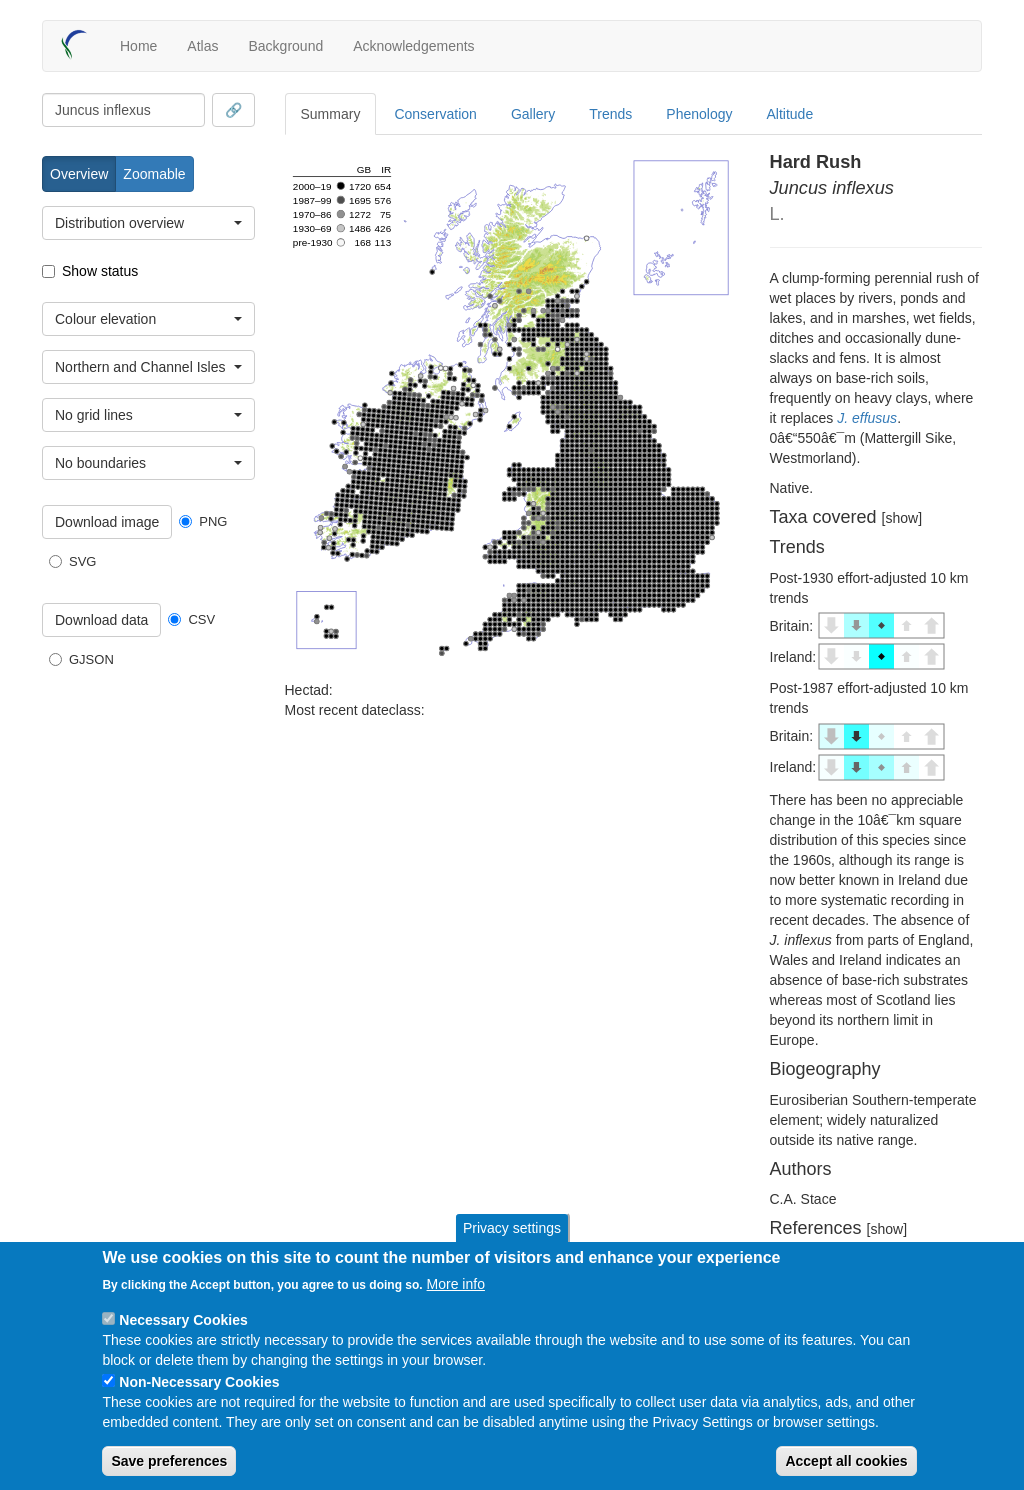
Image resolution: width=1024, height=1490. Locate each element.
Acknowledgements (413, 46)
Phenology (699, 114)
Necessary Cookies (183, 1320)
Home (138, 46)
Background (285, 46)
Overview (79, 174)
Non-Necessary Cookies (199, 1382)
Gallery (533, 114)
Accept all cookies (846, 1461)
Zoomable (154, 174)
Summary (331, 114)
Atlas (202, 46)
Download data (101, 620)
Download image (107, 522)
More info (456, 1284)
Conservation (435, 114)
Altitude (790, 114)
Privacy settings (512, 1228)
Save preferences (169, 1461)
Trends (610, 114)
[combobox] (123, 110)
